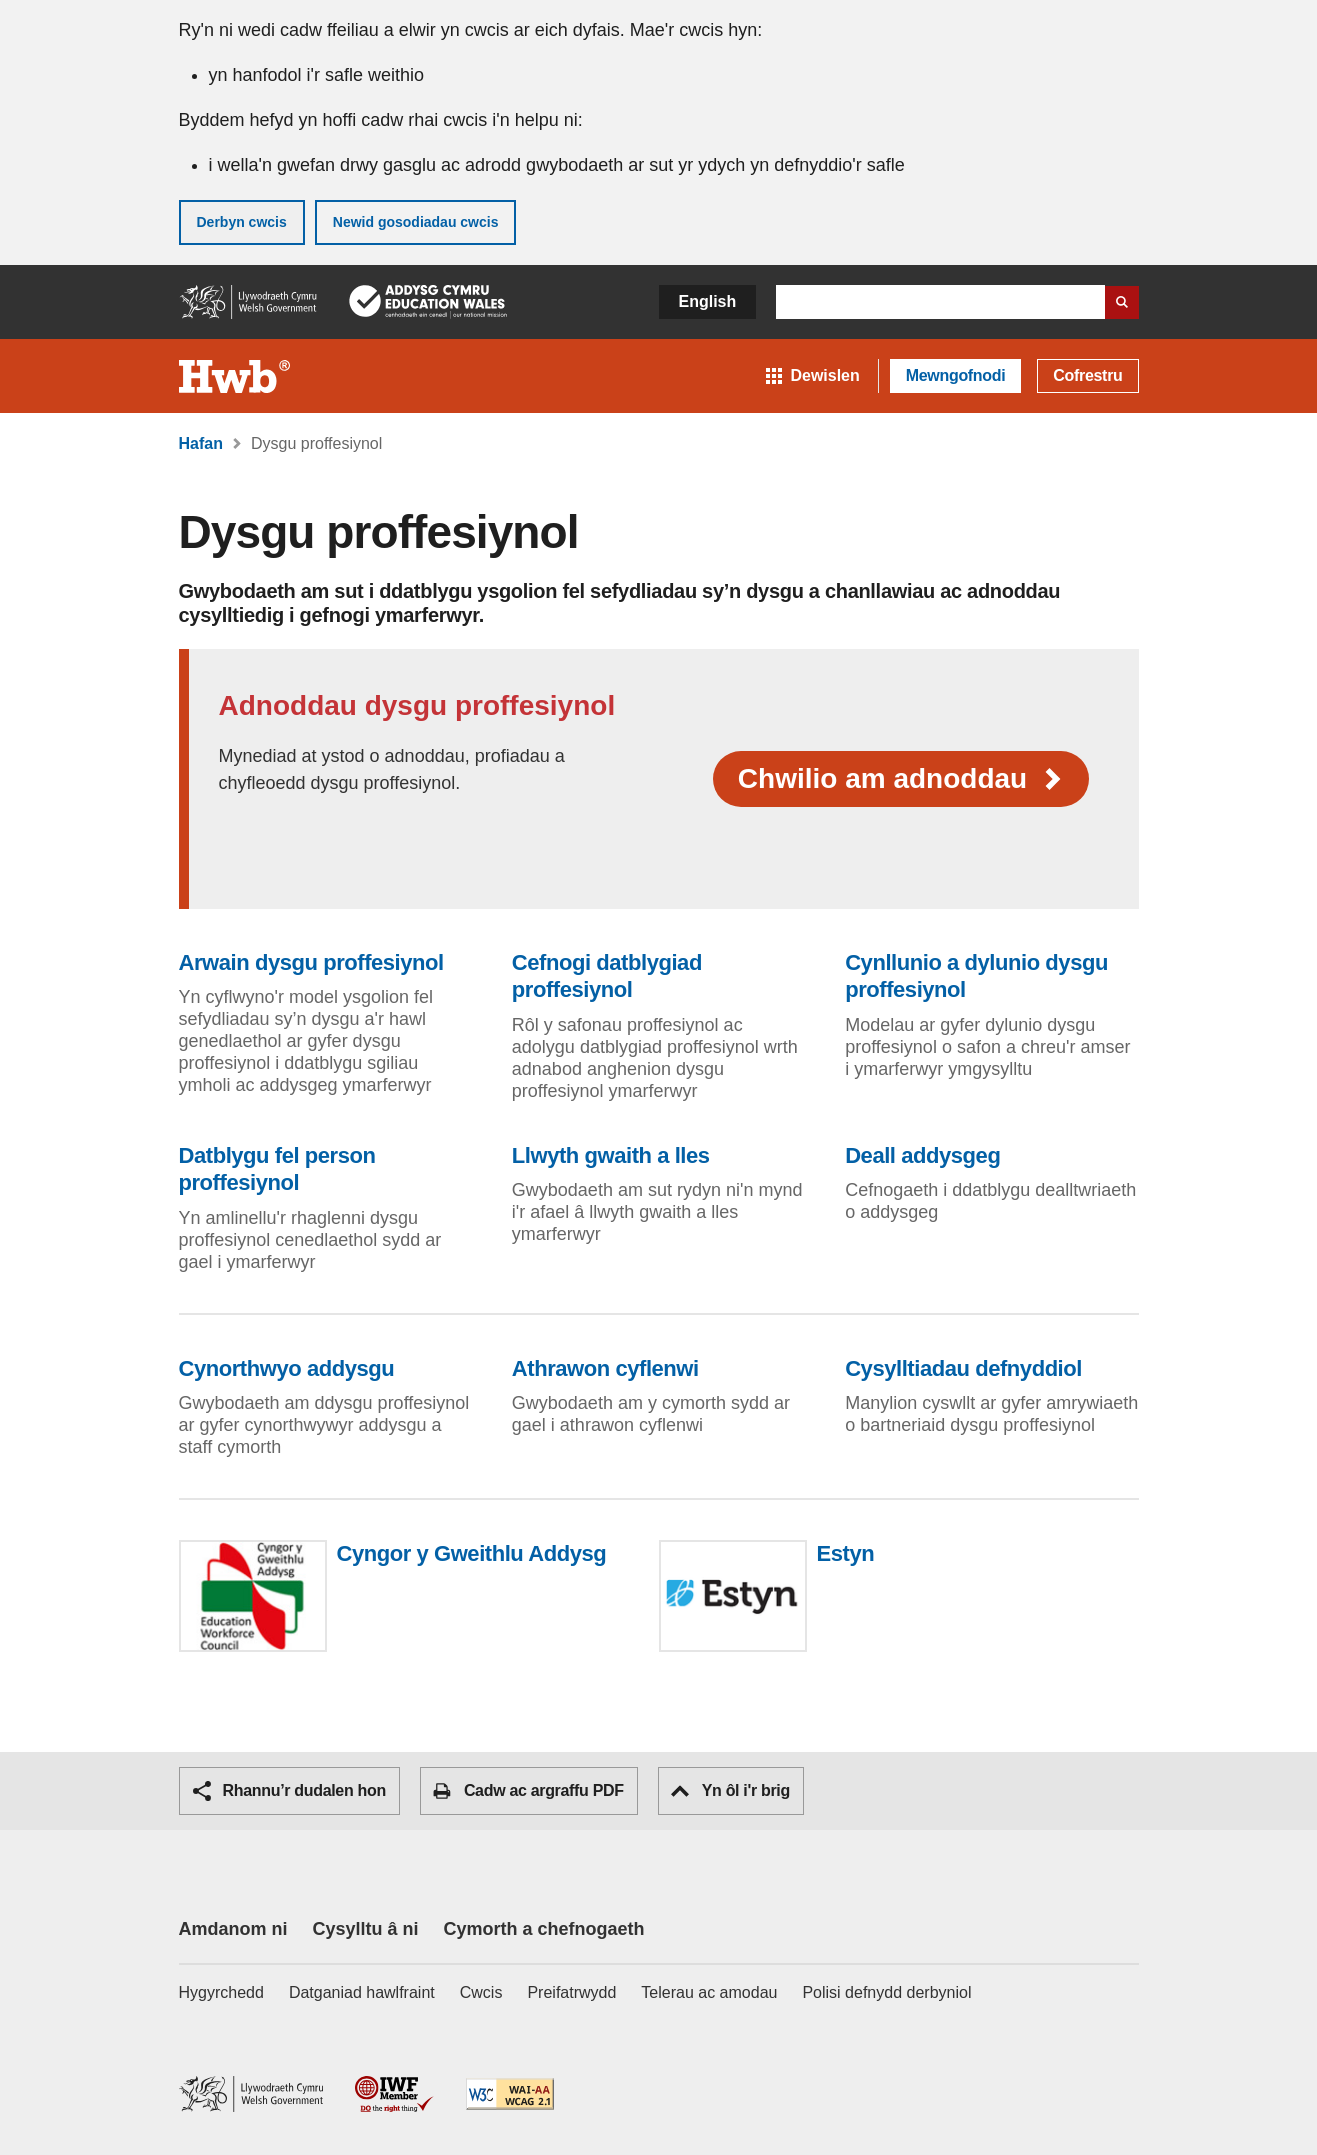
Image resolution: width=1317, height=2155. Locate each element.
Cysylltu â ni (366, 1929)
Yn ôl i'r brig (730, 1790)
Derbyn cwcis (242, 222)
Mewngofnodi (956, 375)
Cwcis (481, 1992)
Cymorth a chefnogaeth (544, 1929)
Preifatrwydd (571, 1992)
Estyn (846, 1554)
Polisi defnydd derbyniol (886, 1992)
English (708, 301)
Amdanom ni (233, 1929)
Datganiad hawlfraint (362, 1992)
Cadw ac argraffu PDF (528, 1791)
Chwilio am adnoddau (901, 778)
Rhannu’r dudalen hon (289, 1791)
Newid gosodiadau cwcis (416, 222)
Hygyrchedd (221, 1992)
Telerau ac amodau (709, 1992)
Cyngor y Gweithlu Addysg (472, 1554)
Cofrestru (1087, 375)
